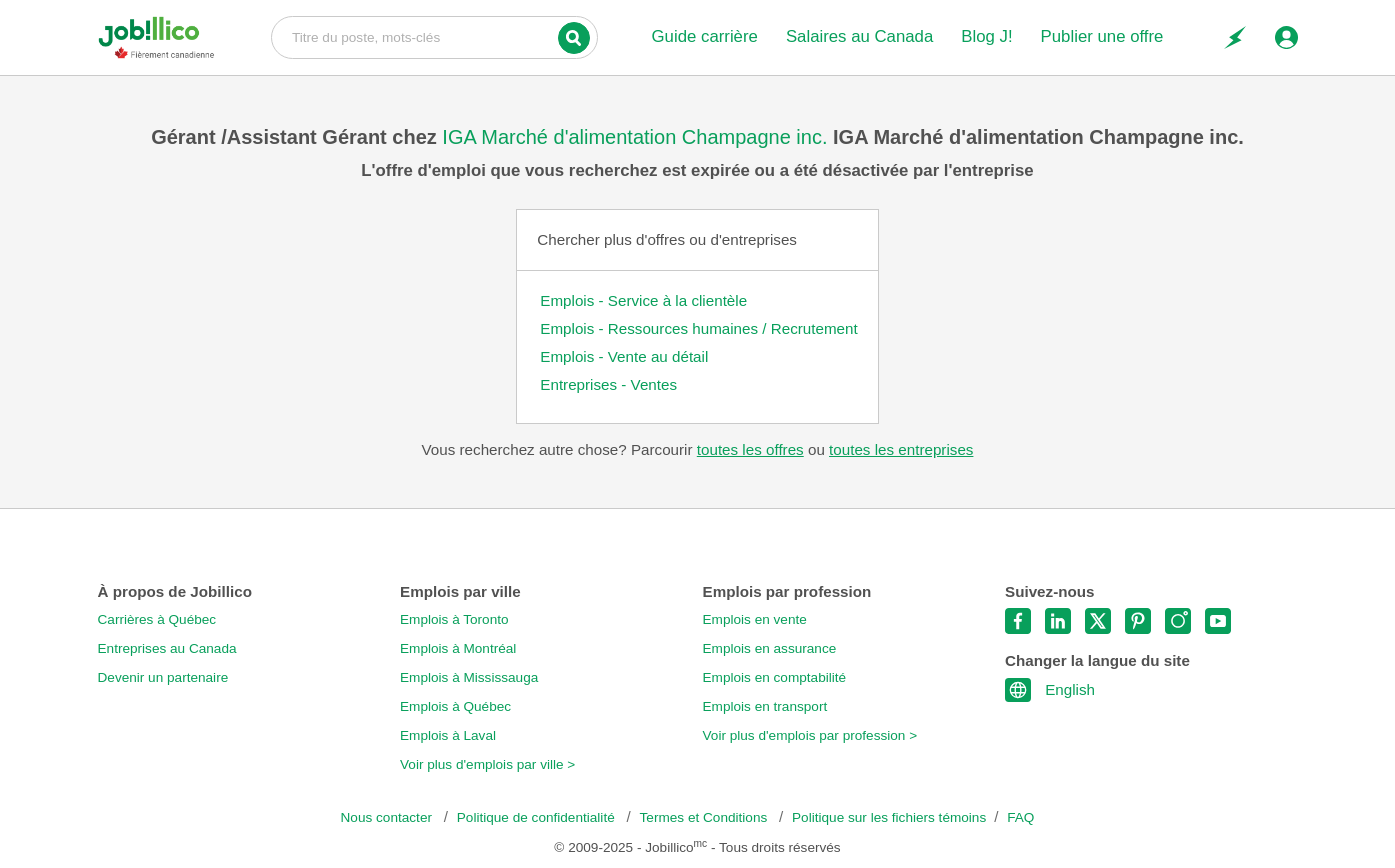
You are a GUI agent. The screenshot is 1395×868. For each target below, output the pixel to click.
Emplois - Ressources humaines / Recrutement (698, 328)
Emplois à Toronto (454, 619)
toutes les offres (750, 449)
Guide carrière (705, 36)
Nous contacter (388, 817)
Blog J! (986, 36)
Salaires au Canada (859, 36)
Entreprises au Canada (167, 648)
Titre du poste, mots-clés (434, 36)
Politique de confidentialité (538, 817)
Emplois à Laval (448, 735)
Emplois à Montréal (458, 648)
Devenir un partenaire (163, 677)
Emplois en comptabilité (775, 677)
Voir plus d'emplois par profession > (810, 735)
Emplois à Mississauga (469, 677)
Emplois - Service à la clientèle (643, 300)
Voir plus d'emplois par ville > (487, 764)
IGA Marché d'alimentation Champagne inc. (637, 137)
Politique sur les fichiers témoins (889, 817)
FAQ (1020, 817)
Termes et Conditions (705, 817)
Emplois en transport (765, 706)
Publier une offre (1102, 36)
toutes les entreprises (901, 449)
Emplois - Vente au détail (624, 356)
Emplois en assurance (770, 648)
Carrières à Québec (157, 619)
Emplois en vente (755, 619)
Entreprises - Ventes (608, 384)
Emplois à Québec (455, 706)
